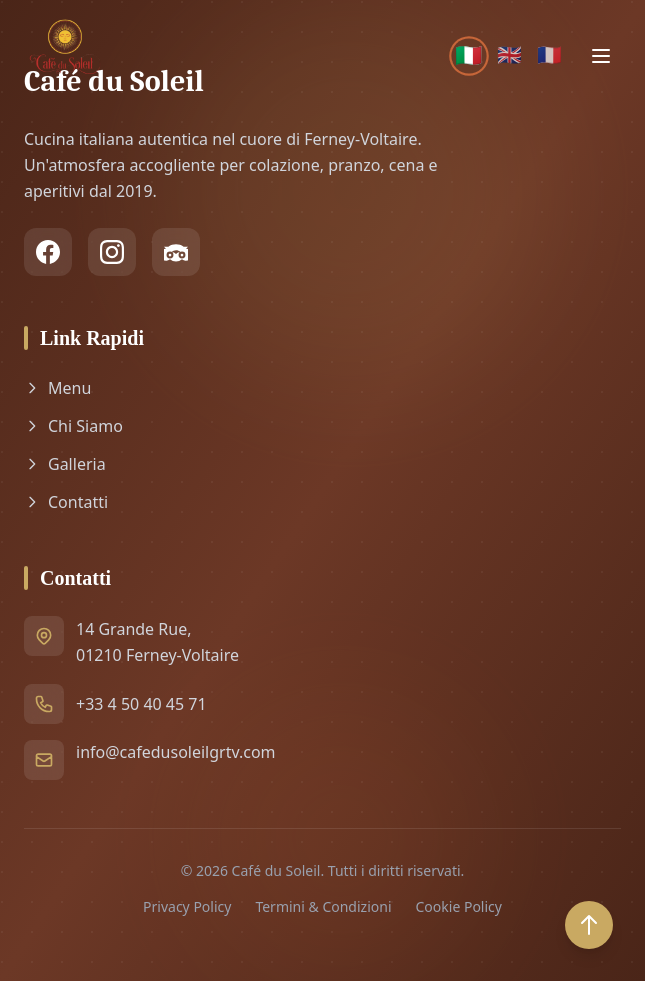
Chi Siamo (73, 426)
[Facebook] (48, 252)
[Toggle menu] (601, 56)
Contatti (66, 502)
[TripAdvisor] (176, 252)
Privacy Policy (187, 906)
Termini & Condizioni (323, 906)
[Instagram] (112, 252)
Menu (57, 388)
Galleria (65, 464)
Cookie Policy (459, 906)
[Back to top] (589, 925)
